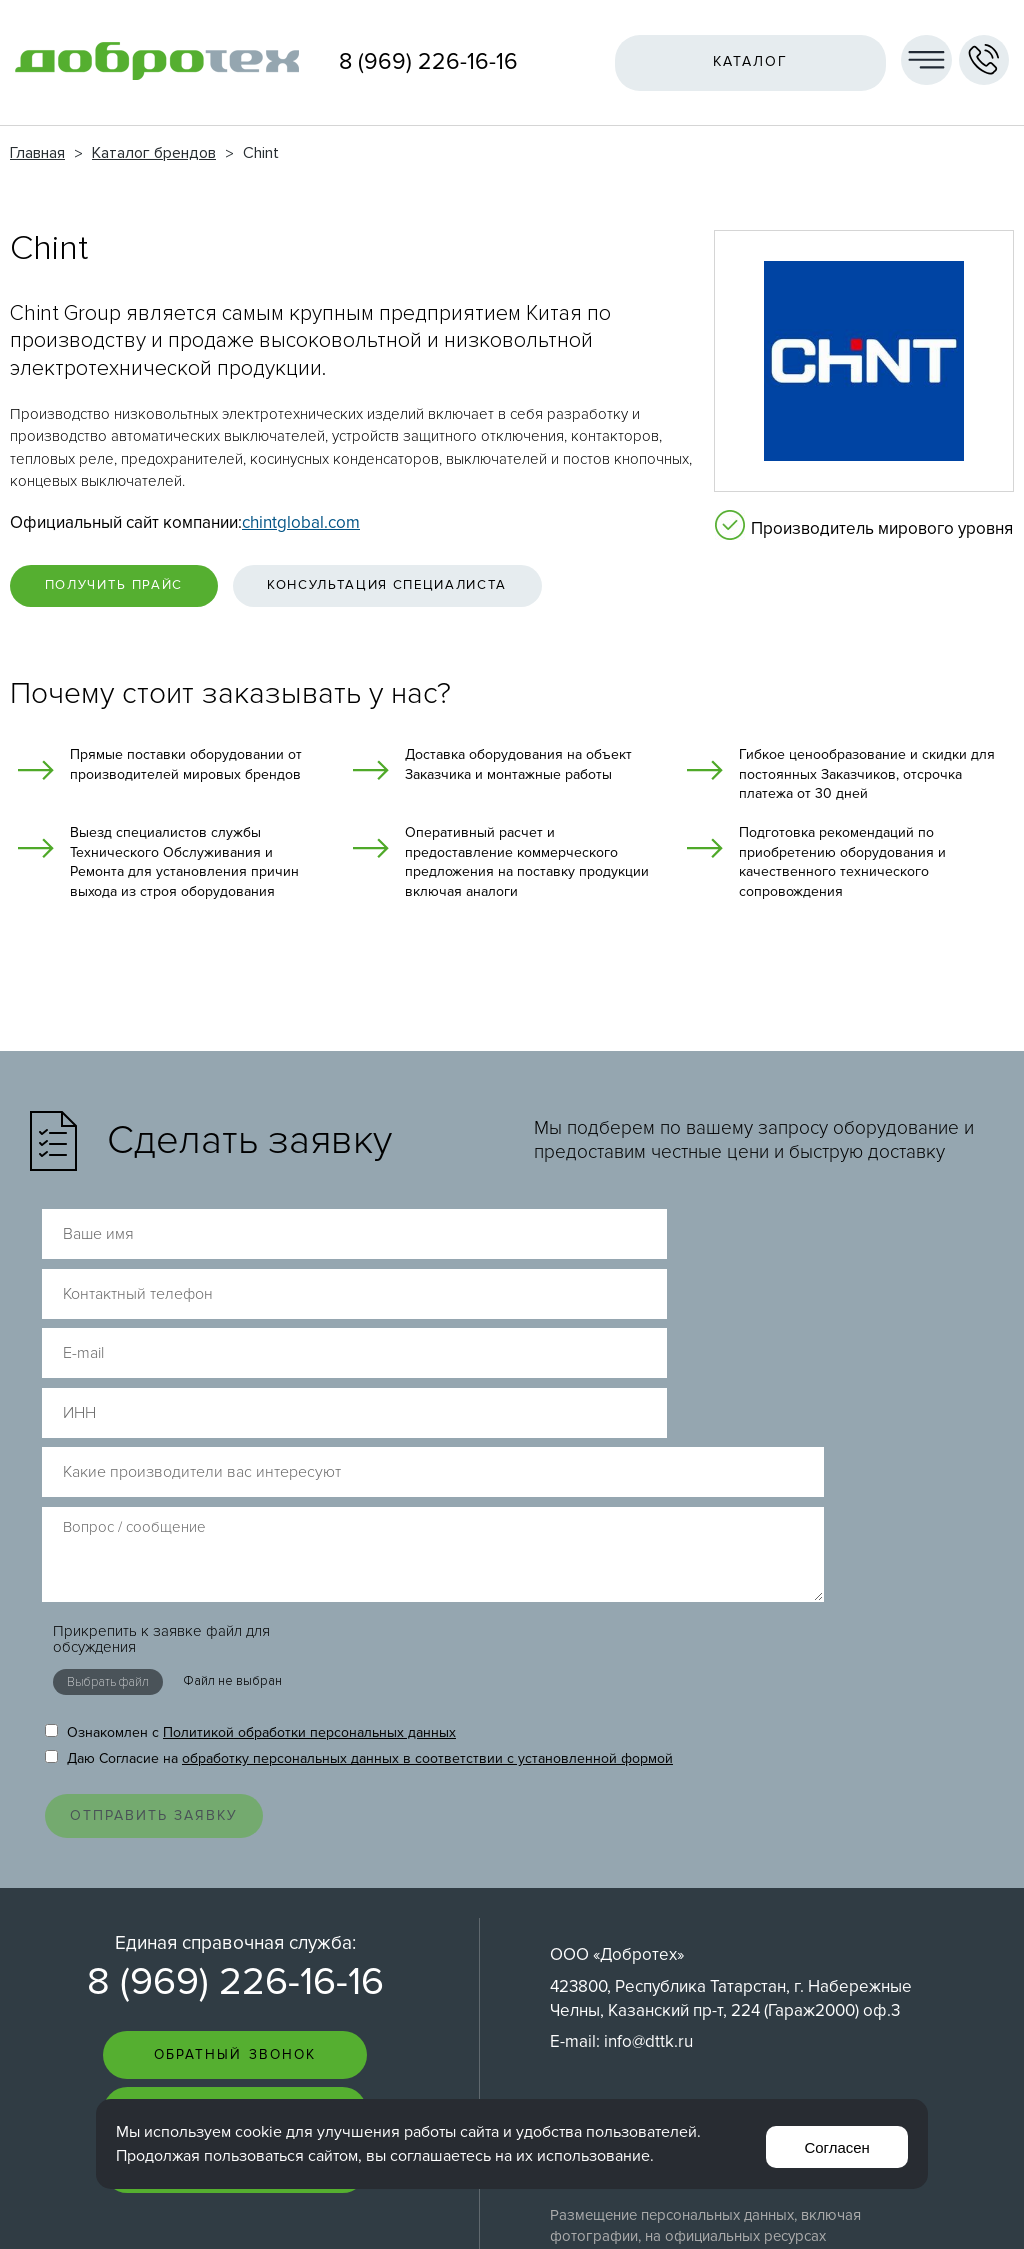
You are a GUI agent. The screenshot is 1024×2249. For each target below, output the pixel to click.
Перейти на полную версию (512, 2207)
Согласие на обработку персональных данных (709, 1905)
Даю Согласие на (359, 1503)
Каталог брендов (154, 153)
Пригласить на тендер (235, 1930)
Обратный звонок (235, 1812)
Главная (37, 153)
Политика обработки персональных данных (701, 1884)
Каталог (744, 61)
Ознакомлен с (250, 1477)
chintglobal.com (301, 522)
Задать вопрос (235, 1871)
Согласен (833, 2143)
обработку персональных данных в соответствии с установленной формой (427, 1503)
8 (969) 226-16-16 (428, 62)
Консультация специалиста (441, 589)
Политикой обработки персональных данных (309, 1477)
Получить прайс (130, 589)
